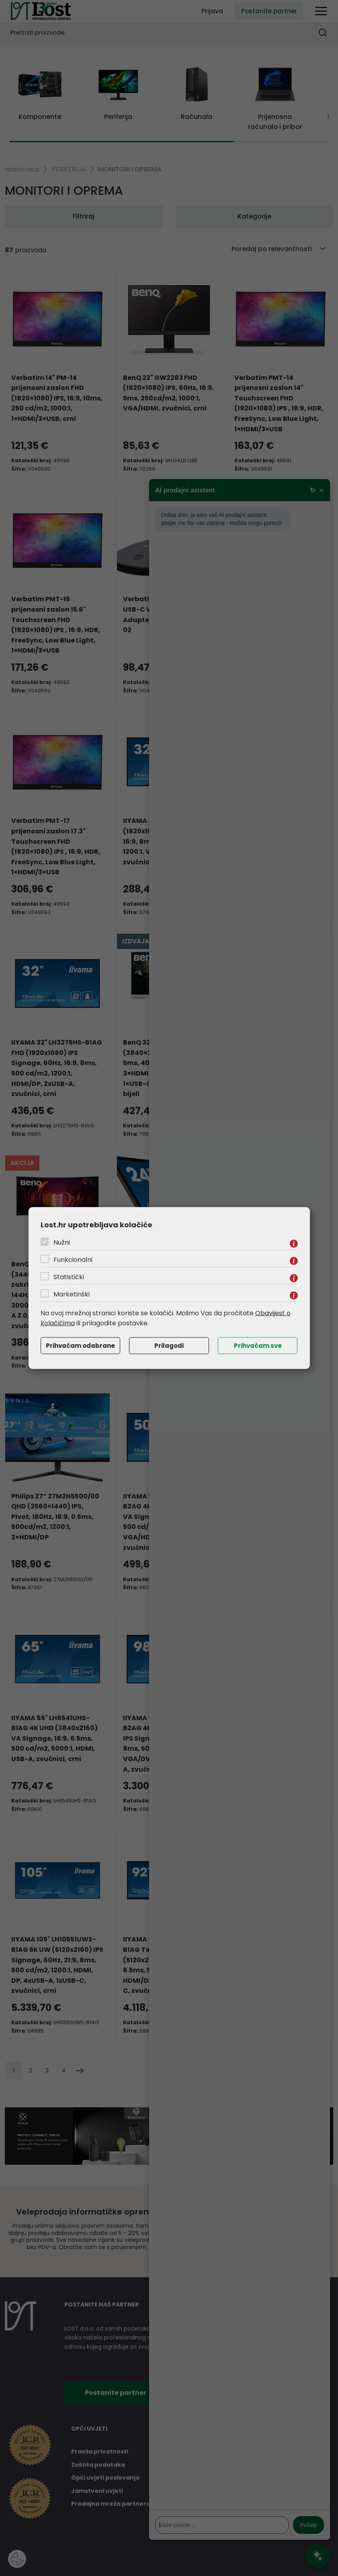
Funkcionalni (72, 1259)
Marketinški (71, 1293)
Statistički (68, 1276)
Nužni (61, 1242)
